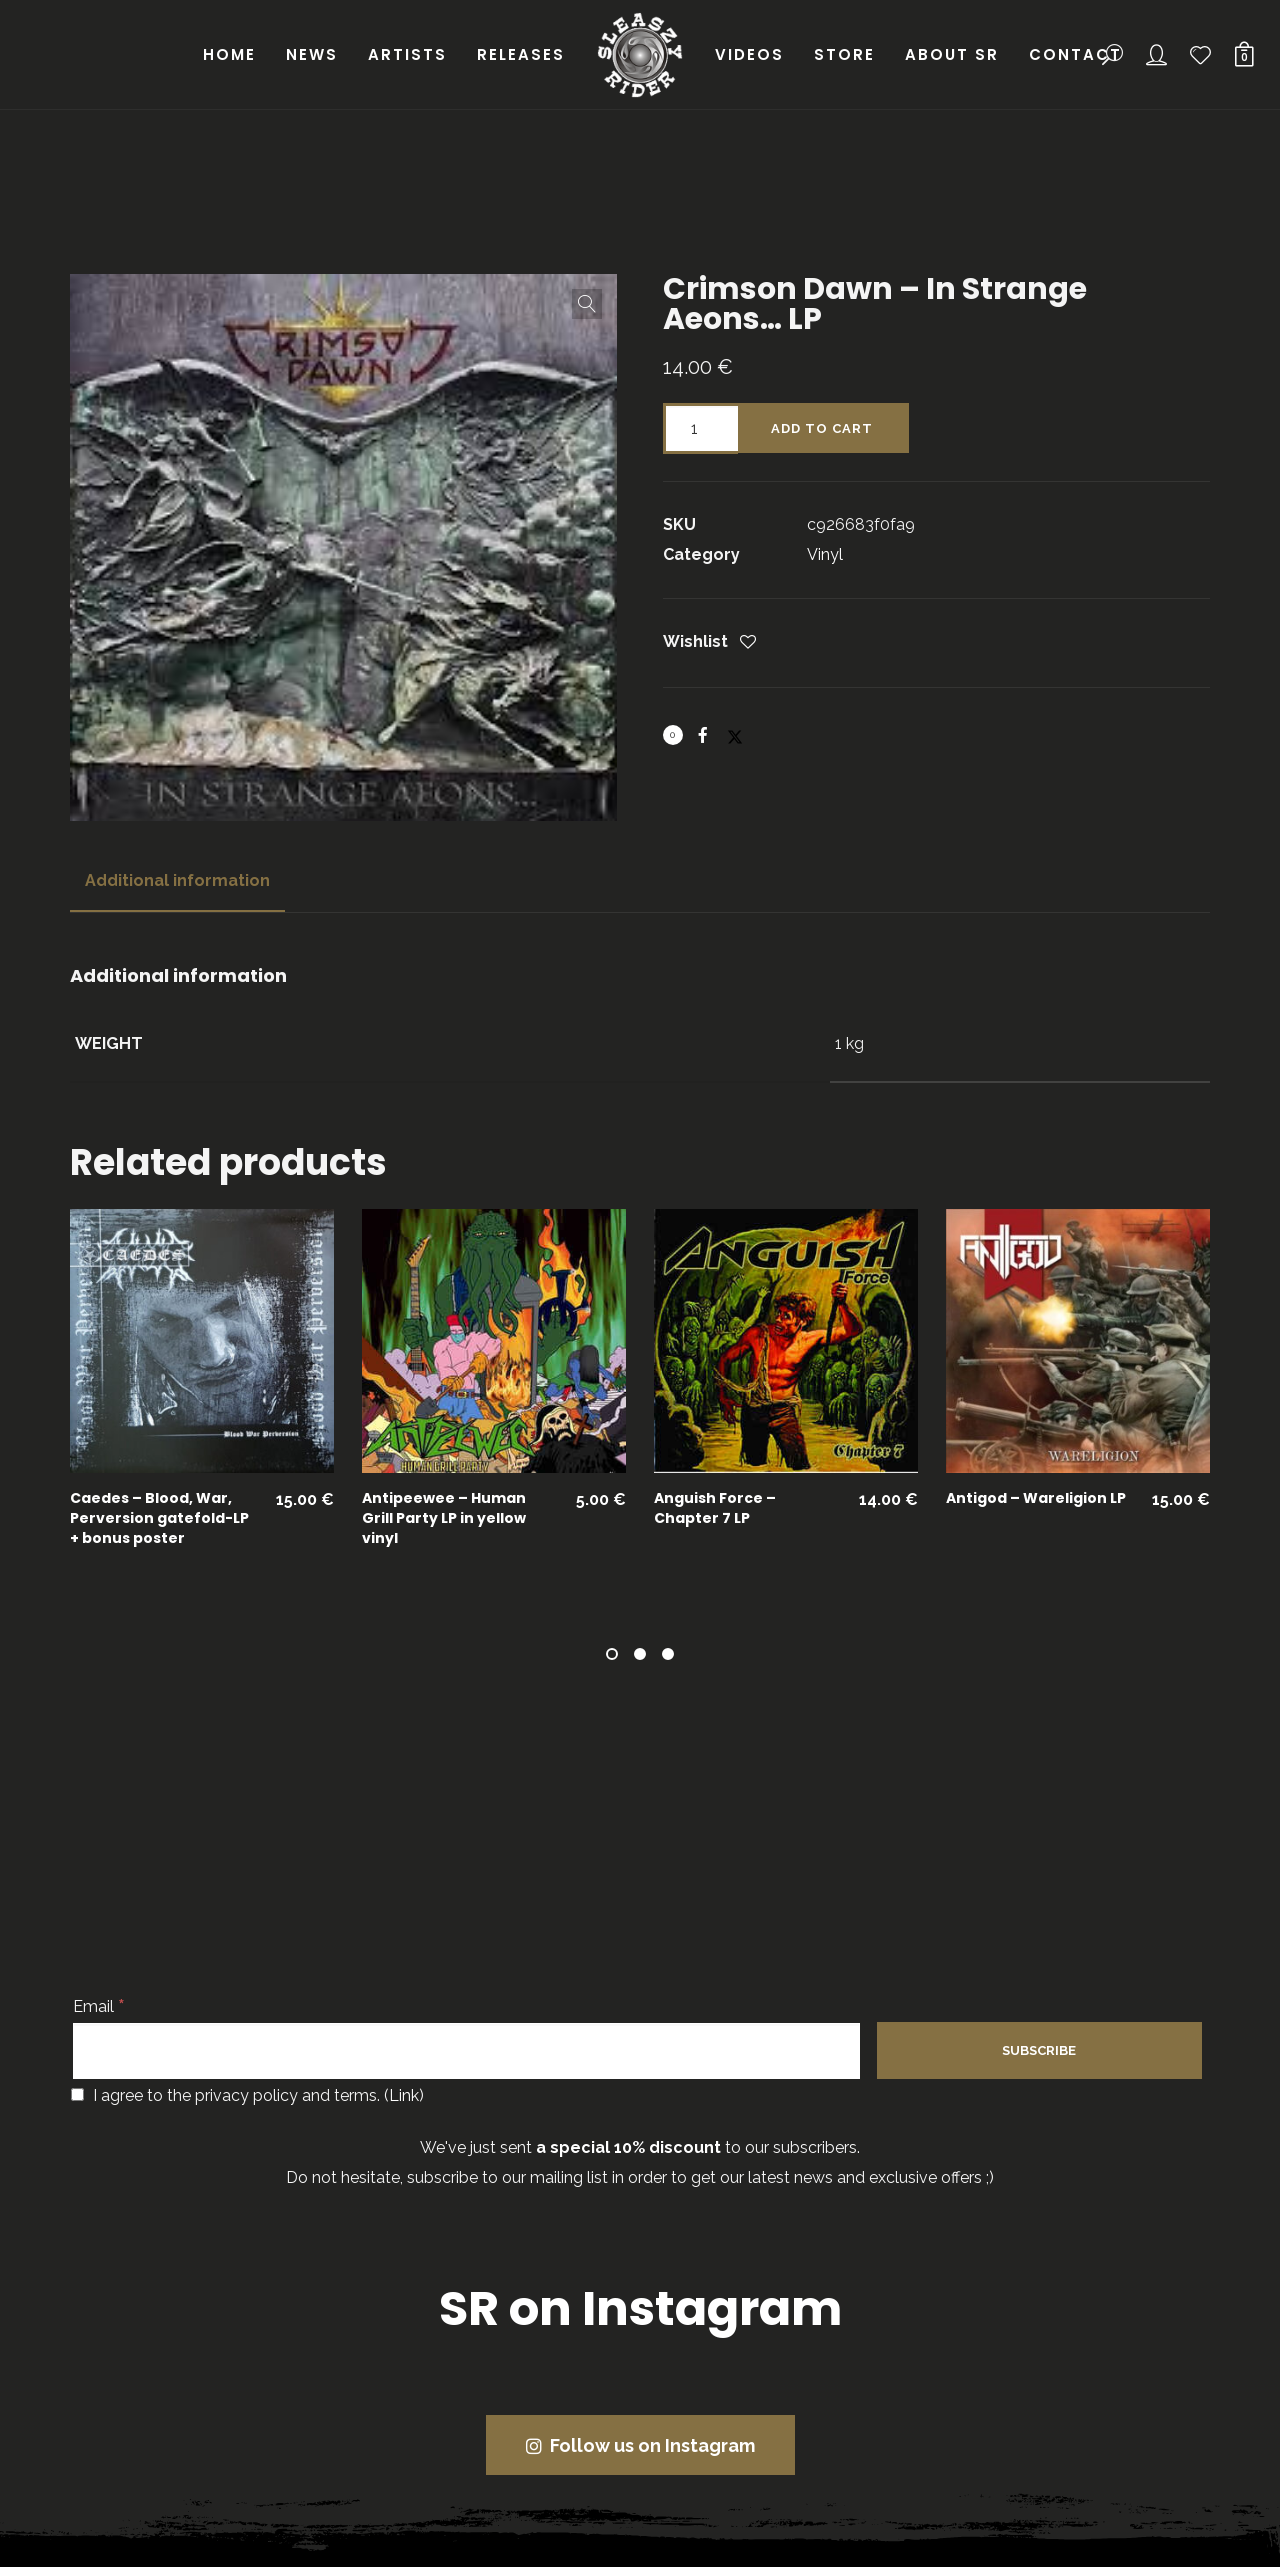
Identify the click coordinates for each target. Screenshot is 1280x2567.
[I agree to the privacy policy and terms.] (77, 2094)
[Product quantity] (700, 428)
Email (99, 2006)
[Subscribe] (1039, 2050)
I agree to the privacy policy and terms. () (247, 2095)
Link (404, 2095)
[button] (587, 304)
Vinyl (825, 554)
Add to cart (822, 428)
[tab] (177, 881)
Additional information (177, 880)
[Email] (466, 2051)
